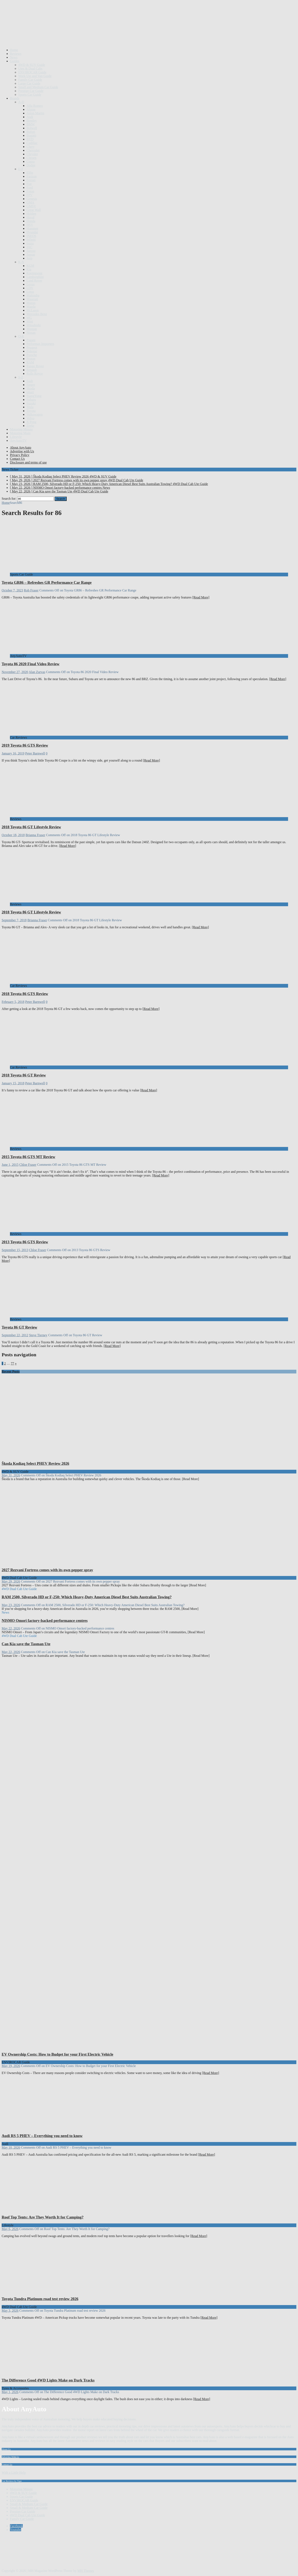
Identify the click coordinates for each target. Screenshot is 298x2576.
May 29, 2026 (11, 1581)
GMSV (31, 206)
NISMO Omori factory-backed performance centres (45, 1620)
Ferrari (31, 180)
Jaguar (30, 254)
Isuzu (30, 243)
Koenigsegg (34, 273)
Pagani (31, 340)
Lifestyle (16, 437)
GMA (30, 202)
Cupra (30, 161)
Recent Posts (11, 1371)
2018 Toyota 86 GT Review (24, 1075)
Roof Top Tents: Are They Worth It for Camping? (43, 2217)
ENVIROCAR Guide (32, 72)
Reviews (15, 53)
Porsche (31, 355)
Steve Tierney (38, 1335)
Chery (30, 146)
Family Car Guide (30, 79)
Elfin (29, 172)
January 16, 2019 (13, 753)
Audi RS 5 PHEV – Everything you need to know (42, 2136)
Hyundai (32, 232)
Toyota (31, 410)
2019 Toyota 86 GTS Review (25, 745)
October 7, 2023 (12, 590)
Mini (29, 321)
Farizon (31, 176)
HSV (29, 224)
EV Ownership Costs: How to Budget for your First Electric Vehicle (57, 2054)
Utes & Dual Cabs (30, 68)
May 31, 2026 (11, 1475)
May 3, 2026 (10, 2310)
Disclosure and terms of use (28, 462)
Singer (30, 384)
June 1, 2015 (10, 1164)
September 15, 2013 (15, 1250)
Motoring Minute (21, 429)
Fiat (29, 184)
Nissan (31, 332)
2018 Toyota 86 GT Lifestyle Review (31, 827)
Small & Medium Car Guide (29, 2504)
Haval (30, 217)
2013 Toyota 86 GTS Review (25, 1242)
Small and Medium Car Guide (38, 87)
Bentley (31, 120)
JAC (29, 247)
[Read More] (200, 597)
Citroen (31, 158)
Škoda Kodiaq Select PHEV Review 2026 (35, 1463)
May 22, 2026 (11, 1628)
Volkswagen (34, 414)
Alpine (31, 109)
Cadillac (31, 143)
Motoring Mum (20, 433)
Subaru (31, 399)
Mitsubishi (33, 325)
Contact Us (17, 458)
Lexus (30, 284)
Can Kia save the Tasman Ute (26, 1644)
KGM (30, 265)
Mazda (31, 306)
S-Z (20, 377)
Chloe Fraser (27, 1164)
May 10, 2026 (11, 2147)
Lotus (30, 291)
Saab (29, 381)
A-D (21, 102)
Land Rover (34, 280)
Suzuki (31, 403)
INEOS (31, 236)
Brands (14, 98)
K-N (21, 262)
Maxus (31, 303)
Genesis (31, 198)
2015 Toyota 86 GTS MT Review (28, 1157)
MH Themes (85, 2570)
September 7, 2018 (14, 920)
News (13, 57)
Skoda (30, 388)
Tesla (30, 407)
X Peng (31, 422)
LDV (29, 288)
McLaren (32, 310)
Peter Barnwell (35, 753)
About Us (6, 2449)
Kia (28, 269)
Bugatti (31, 135)
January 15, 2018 (13, 1083)
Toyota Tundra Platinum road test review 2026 (40, 2299)
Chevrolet (33, 150)
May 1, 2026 (10, 2392)
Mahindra (32, 295)
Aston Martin (35, 113)
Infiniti (31, 239)
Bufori (30, 132)
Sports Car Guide (29, 94)
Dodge (30, 165)
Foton (30, 191)
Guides (14, 61)
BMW (30, 124)
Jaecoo (31, 251)
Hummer (32, 228)
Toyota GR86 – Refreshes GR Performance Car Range (46, 582)
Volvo (30, 418)
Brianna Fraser (35, 835)
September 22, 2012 (15, 1335)
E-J (20, 169)
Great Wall (33, 210)
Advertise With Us (10, 2457)
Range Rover (35, 366)
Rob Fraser (31, 590)
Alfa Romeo (34, 105)
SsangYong (33, 396)
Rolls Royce (34, 373)
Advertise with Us (22, 451)
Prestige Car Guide (30, 91)
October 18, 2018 (13, 835)
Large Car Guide (29, 83)
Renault (31, 370)
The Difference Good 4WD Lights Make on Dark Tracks (48, 2380)
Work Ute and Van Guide (35, 76)
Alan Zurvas (37, 672)
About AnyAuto (20, 447)
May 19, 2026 (11, 2066)
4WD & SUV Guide (31, 65)
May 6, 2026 (10, 2229)
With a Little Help (14, 2472)
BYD (30, 139)
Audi (29, 117)
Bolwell (31, 128)
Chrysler (32, 154)
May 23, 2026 (11, 1605)
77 (12, 1363)
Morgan (31, 329)
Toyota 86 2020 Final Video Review (30, 664)
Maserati (32, 299)
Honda (30, 221)
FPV (29, 195)
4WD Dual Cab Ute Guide (27, 2515)
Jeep (29, 258)
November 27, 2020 (15, 672)
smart (30, 392)
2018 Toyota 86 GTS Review (25, 994)
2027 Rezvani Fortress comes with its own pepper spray (47, 1570)
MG (29, 317)
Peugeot (31, 347)
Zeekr (30, 425)
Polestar (31, 351)
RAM (30, 362)
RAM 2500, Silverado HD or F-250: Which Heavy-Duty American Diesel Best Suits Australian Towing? (87, 1597)
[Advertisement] (77, 34)
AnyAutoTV (18, 440)
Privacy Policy (19, 455)
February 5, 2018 (13, 1002)
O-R (21, 336)
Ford (29, 187)
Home (14, 50)
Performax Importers (40, 344)
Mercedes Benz (36, 314)
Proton (30, 358)
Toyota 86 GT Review (19, 1327)
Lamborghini (35, 277)
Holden (31, 213)
